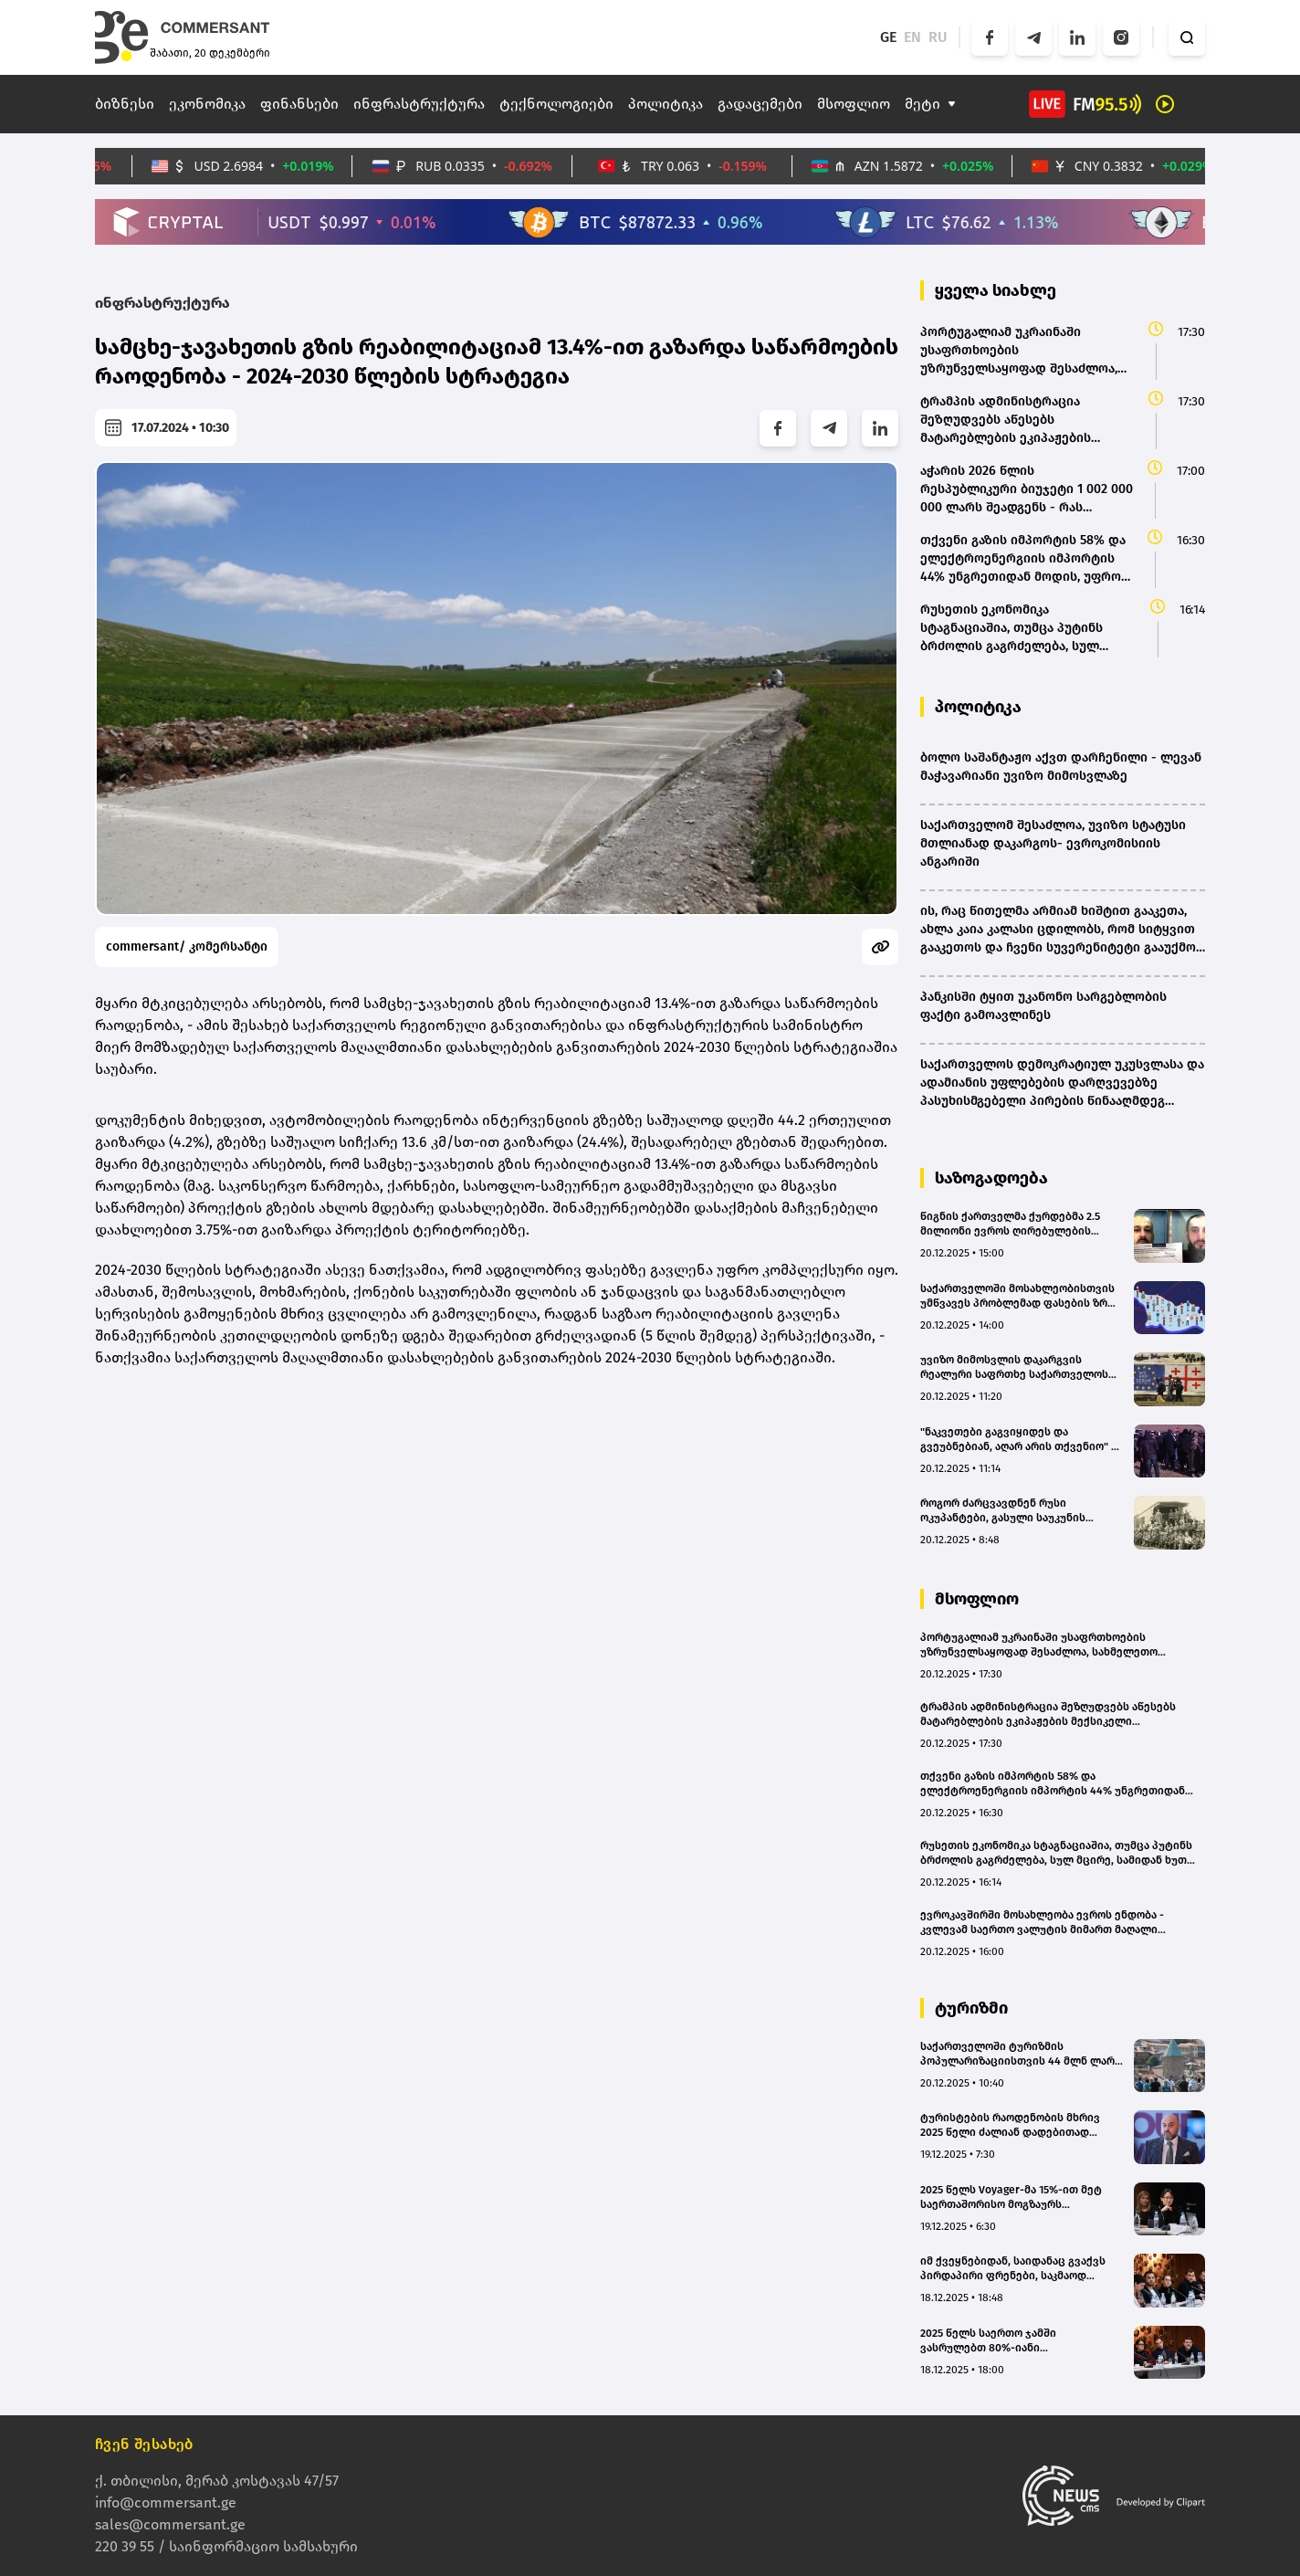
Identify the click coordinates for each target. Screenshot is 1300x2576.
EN (912, 37)
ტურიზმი (971, 2008)
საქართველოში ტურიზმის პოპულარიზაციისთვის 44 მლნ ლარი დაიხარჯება (1020, 2054)
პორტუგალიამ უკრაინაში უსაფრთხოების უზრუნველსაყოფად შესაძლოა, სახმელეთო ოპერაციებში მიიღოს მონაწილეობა (1039, 1645)
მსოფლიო (853, 103)
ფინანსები (299, 103)
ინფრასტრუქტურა (419, 103)
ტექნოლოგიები (556, 103)
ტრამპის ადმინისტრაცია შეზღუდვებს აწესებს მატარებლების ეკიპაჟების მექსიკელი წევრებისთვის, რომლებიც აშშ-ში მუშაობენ (1048, 1714)
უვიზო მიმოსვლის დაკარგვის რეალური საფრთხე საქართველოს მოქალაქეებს (1014, 1367)
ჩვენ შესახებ (144, 2444)
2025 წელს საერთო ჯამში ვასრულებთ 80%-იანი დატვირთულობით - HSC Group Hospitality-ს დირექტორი (1002, 2341)
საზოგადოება (991, 1178)
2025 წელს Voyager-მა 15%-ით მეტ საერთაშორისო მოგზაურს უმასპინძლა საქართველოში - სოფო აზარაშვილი (1018, 2197)
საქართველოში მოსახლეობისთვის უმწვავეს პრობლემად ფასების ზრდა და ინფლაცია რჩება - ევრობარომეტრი (1021, 1296)
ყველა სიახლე (995, 290)
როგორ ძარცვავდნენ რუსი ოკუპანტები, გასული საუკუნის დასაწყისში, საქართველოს (1002, 1511)
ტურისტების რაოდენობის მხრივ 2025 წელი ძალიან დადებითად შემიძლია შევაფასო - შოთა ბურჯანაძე (1010, 2125)
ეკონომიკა (207, 103)
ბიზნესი (124, 103)
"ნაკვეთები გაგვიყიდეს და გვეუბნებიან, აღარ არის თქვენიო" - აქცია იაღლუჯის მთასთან (1018, 1439)
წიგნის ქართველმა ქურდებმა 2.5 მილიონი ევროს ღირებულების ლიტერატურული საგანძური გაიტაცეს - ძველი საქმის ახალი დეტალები (1010, 1224)
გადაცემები (760, 103)
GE (888, 37)
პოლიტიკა (665, 103)
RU (938, 37)
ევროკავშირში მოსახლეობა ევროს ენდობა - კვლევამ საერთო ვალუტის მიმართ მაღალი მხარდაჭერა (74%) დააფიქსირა (1042, 1922)
